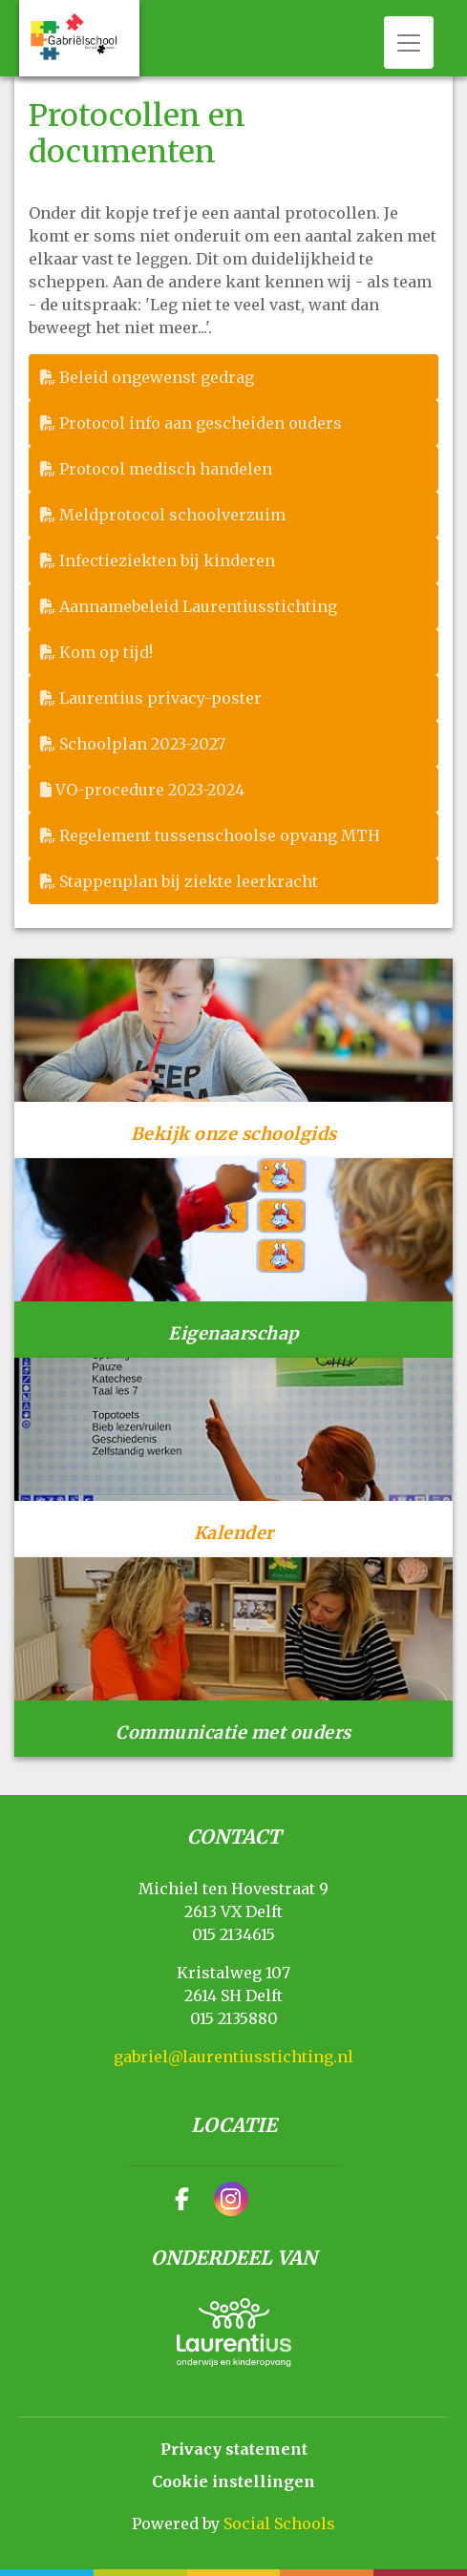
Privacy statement (234, 2449)
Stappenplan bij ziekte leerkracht (179, 881)
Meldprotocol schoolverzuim (163, 514)
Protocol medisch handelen (156, 468)
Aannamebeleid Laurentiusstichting (188, 606)
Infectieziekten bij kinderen (157, 560)
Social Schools (279, 2523)
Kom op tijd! (96, 652)
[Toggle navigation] (409, 42)
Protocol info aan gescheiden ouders (191, 423)
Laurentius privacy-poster (151, 697)
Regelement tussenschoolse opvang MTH (210, 835)
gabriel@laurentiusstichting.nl (233, 2056)
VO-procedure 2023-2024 (142, 789)
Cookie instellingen (233, 2481)
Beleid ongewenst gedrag (147, 377)
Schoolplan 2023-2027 (132, 743)
